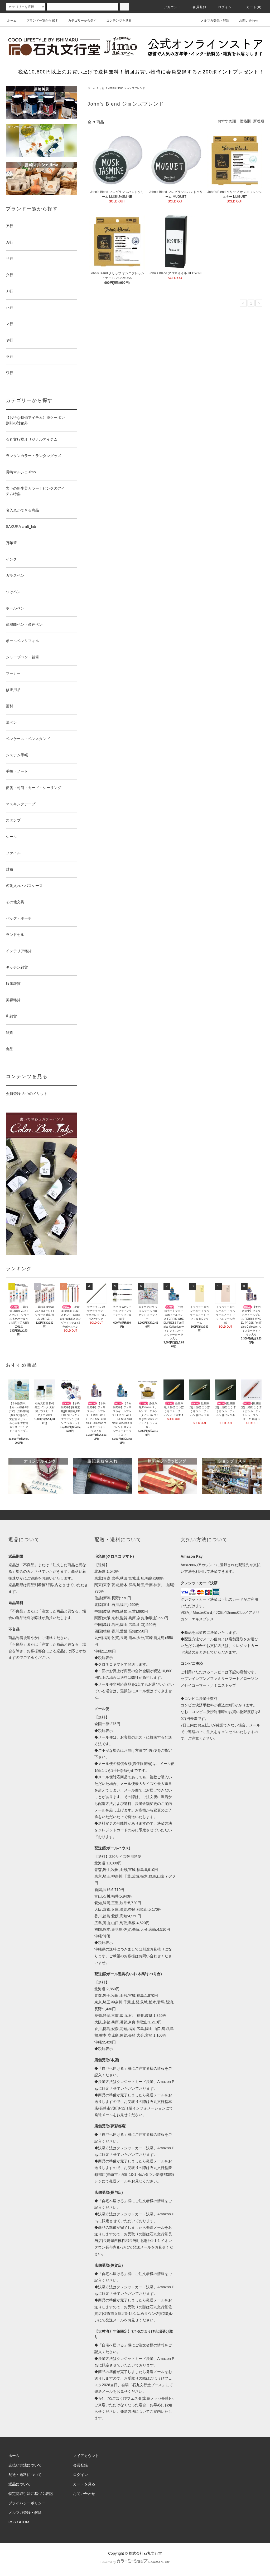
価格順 (245, 121)
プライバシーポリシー (26, 2503)
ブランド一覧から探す (39, 20)
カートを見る (84, 2484)
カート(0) (251, 7)
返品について (19, 2484)
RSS (12, 2522)
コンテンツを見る (116, 20)
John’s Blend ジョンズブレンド (126, 88)
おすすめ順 (227, 121)
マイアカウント (86, 2456)
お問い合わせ (245, 20)
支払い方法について (25, 2465)
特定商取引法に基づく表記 (30, 2493)
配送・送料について (25, 2475)
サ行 (101, 88)
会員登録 (196, 7)
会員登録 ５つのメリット (26, 1093)
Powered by (135, 2562)
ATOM (24, 2522)
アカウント (169, 7)
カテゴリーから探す (79, 20)
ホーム (12, 20)
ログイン (222, 7)
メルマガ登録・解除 (211, 20)
